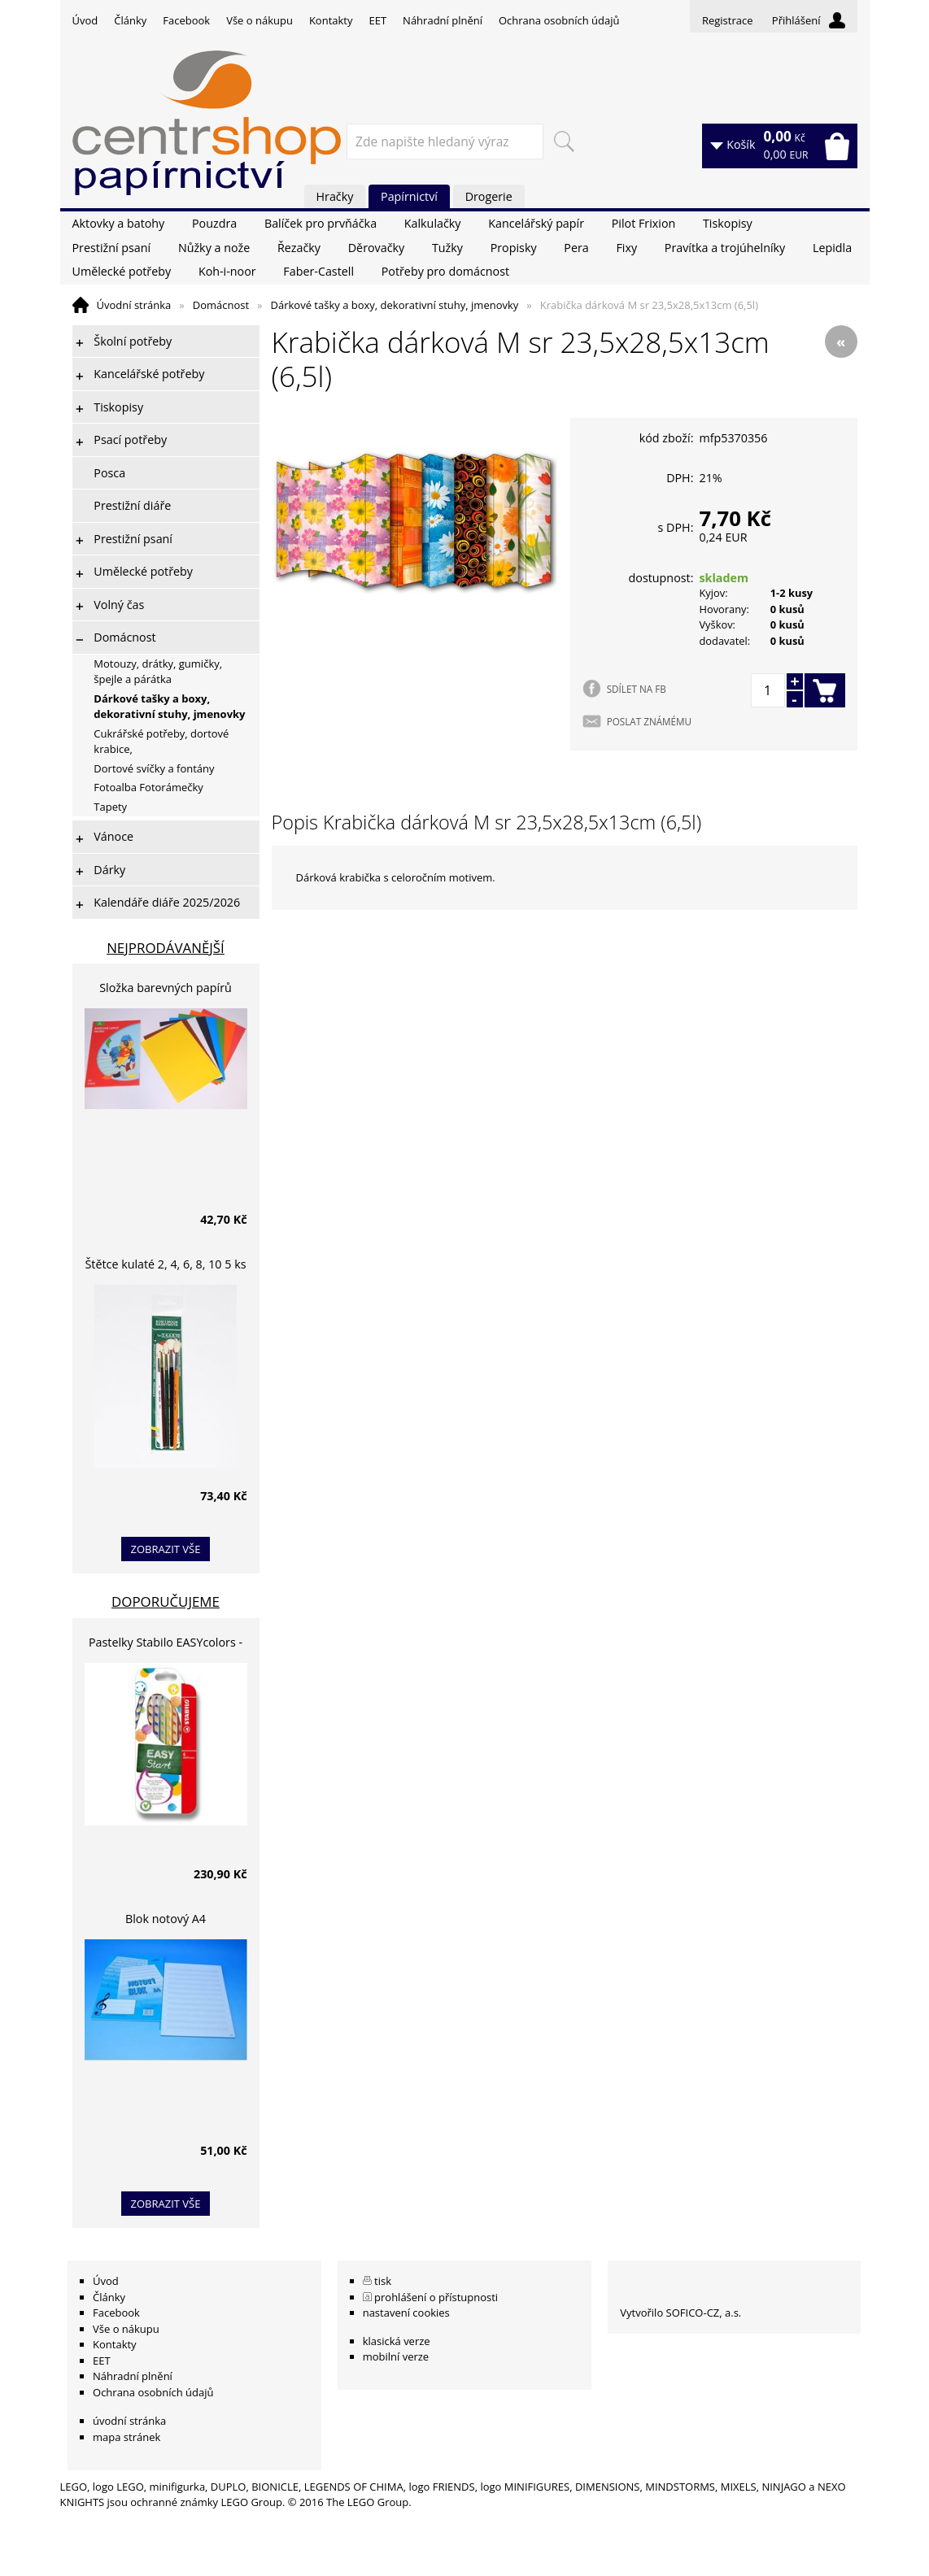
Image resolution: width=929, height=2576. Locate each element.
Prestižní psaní (111, 247)
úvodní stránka (129, 2420)
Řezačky (299, 247)
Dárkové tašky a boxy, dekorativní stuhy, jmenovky (395, 305)
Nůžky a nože (214, 247)
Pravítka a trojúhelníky (725, 247)
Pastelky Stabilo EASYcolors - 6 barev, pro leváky (165, 1644)
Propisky (514, 247)
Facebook (186, 20)
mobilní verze (396, 2356)
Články (130, 20)
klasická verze (396, 2341)
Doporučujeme (165, 1601)
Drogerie (488, 196)
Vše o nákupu (259, 20)
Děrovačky (376, 247)
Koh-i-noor (227, 271)
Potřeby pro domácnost (445, 271)
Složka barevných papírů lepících (165, 990)
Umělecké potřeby (122, 271)
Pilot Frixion (644, 223)
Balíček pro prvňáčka (320, 223)
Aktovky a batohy (118, 223)
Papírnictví (409, 196)
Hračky (335, 196)
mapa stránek (126, 2437)
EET (378, 20)
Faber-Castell (318, 271)
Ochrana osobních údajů (559, 20)
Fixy (626, 247)
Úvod (85, 20)
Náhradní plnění (442, 20)
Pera (576, 247)
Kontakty (331, 20)
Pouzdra (214, 223)
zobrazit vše (166, 1549)
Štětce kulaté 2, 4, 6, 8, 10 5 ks (165, 1264)
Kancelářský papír (536, 223)
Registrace (727, 20)
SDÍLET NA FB (636, 688)
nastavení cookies (406, 2312)
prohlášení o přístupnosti (436, 2297)
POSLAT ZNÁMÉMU (649, 721)
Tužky (447, 247)
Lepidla (832, 247)
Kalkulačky (432, 223)
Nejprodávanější (166, 947)
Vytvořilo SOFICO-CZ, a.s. (680, 2312)
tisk (382, 2281)
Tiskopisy (727, 223)
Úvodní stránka (134, 305)
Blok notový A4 (165, 1918)
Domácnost (221, 305)
